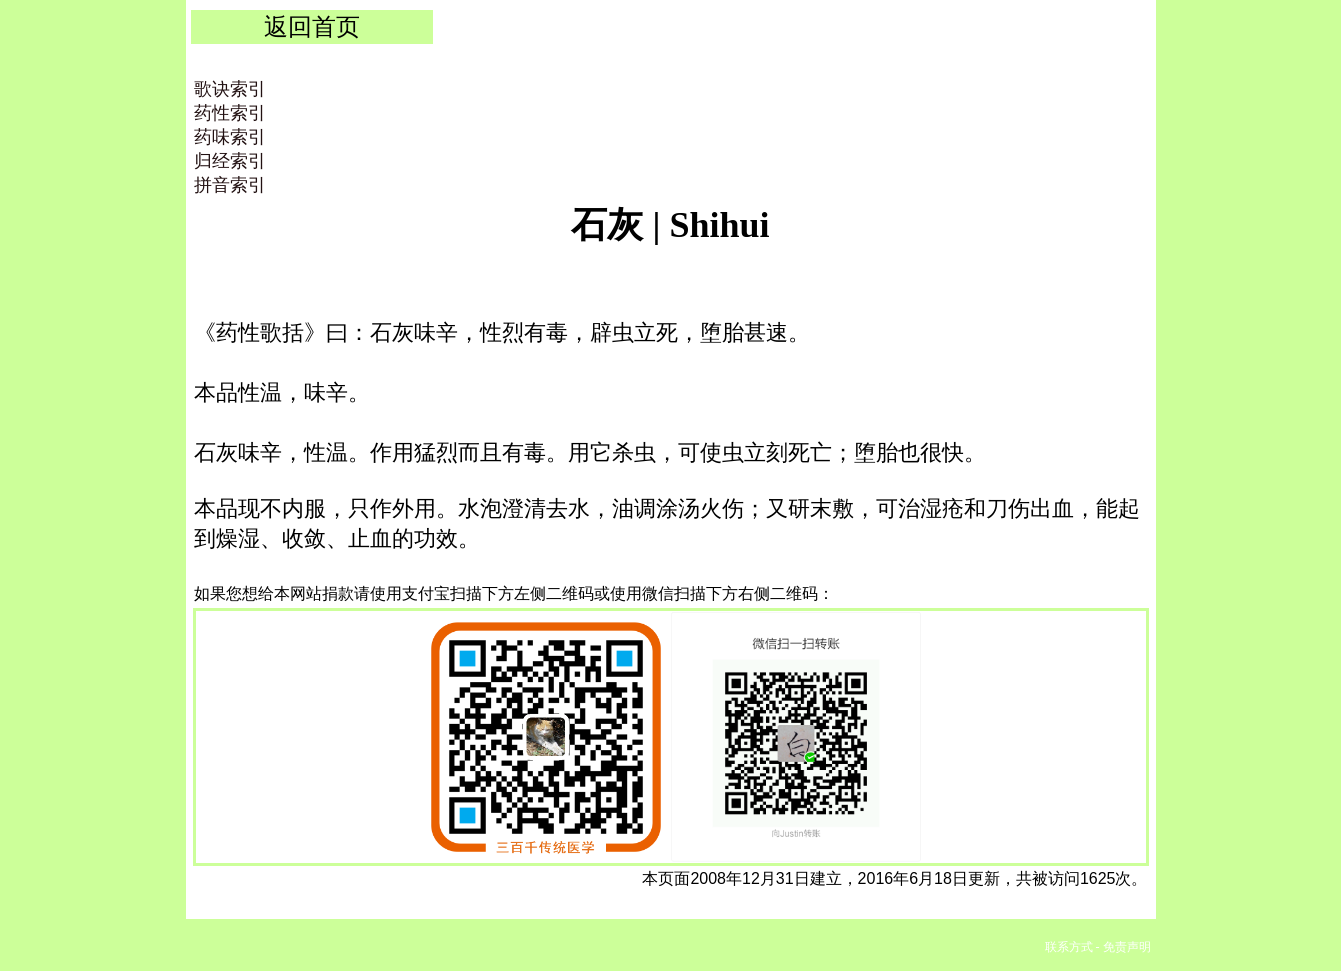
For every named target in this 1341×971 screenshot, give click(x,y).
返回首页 (312, 26)
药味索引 (230, 137)
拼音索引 (230, 185)
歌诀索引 (230, 89)
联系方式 (1069, 947)
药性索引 (230, 113)
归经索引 (230, 161)
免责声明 (1127, 947)
